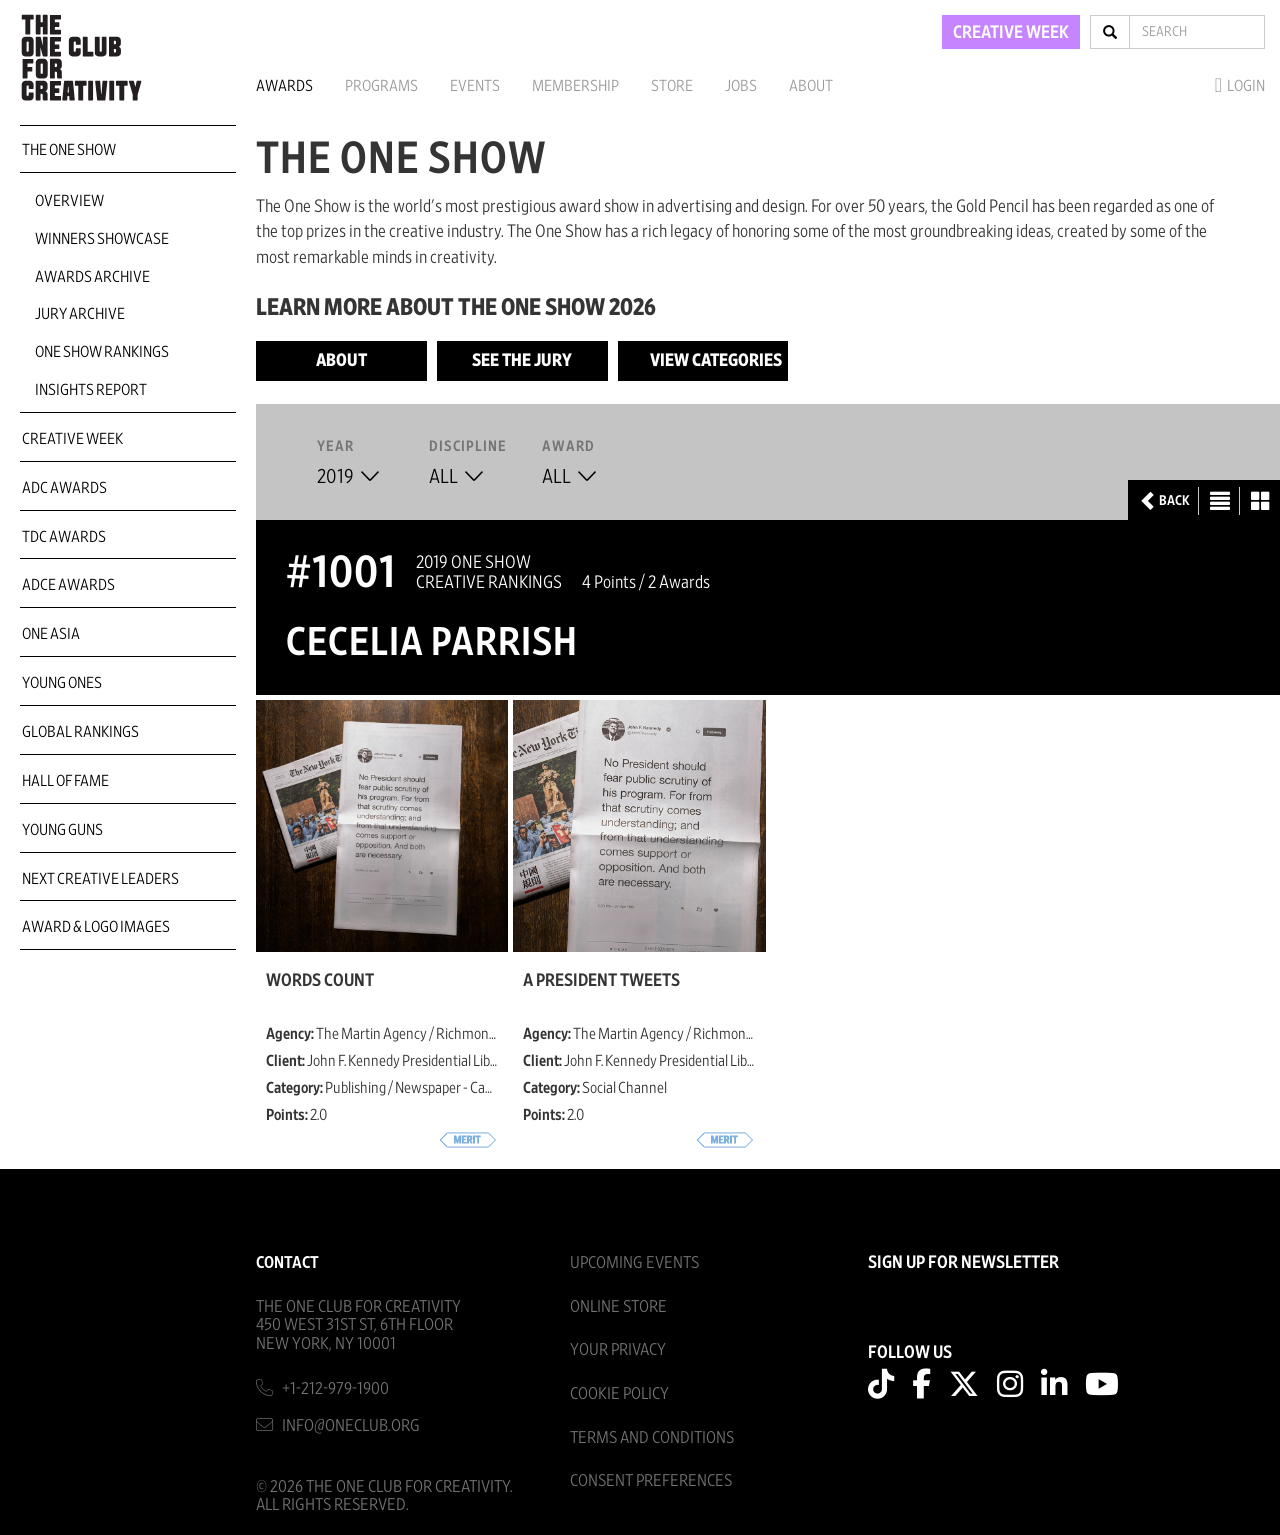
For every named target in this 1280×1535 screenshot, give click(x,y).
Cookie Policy (619, 1393)
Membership (575, 86)
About (811, 86)
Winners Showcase (102, 239)
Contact (287, 1262)
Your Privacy (618, 1349)
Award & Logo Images (96, 927)
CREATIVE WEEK (1011, 33)
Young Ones (62, 683)
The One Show (69, 150)
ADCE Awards (68, 585)
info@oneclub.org (351, 1425)
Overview (69, 201)
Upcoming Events (634, 1262)
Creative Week (72, 439)
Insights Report (91, 390)
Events (475, 86)
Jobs (741, 86)
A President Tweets (601, 981)
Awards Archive (92, 277)
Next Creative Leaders (100, 879)
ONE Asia (51, 634)
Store (672, 86)
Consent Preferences (651, 1480)
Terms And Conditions (652, 1437)
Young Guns (62, 830)
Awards (284, 86)
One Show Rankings (102, 352)
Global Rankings (80, 732)
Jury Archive (80, 314)
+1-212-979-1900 (335, 1388)
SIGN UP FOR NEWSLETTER (963, 1263)
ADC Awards (64, 488)
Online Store (618, 1306)
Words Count (320, 981)
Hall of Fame (65, 781)
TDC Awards (64, 537)
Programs (381, 86)
